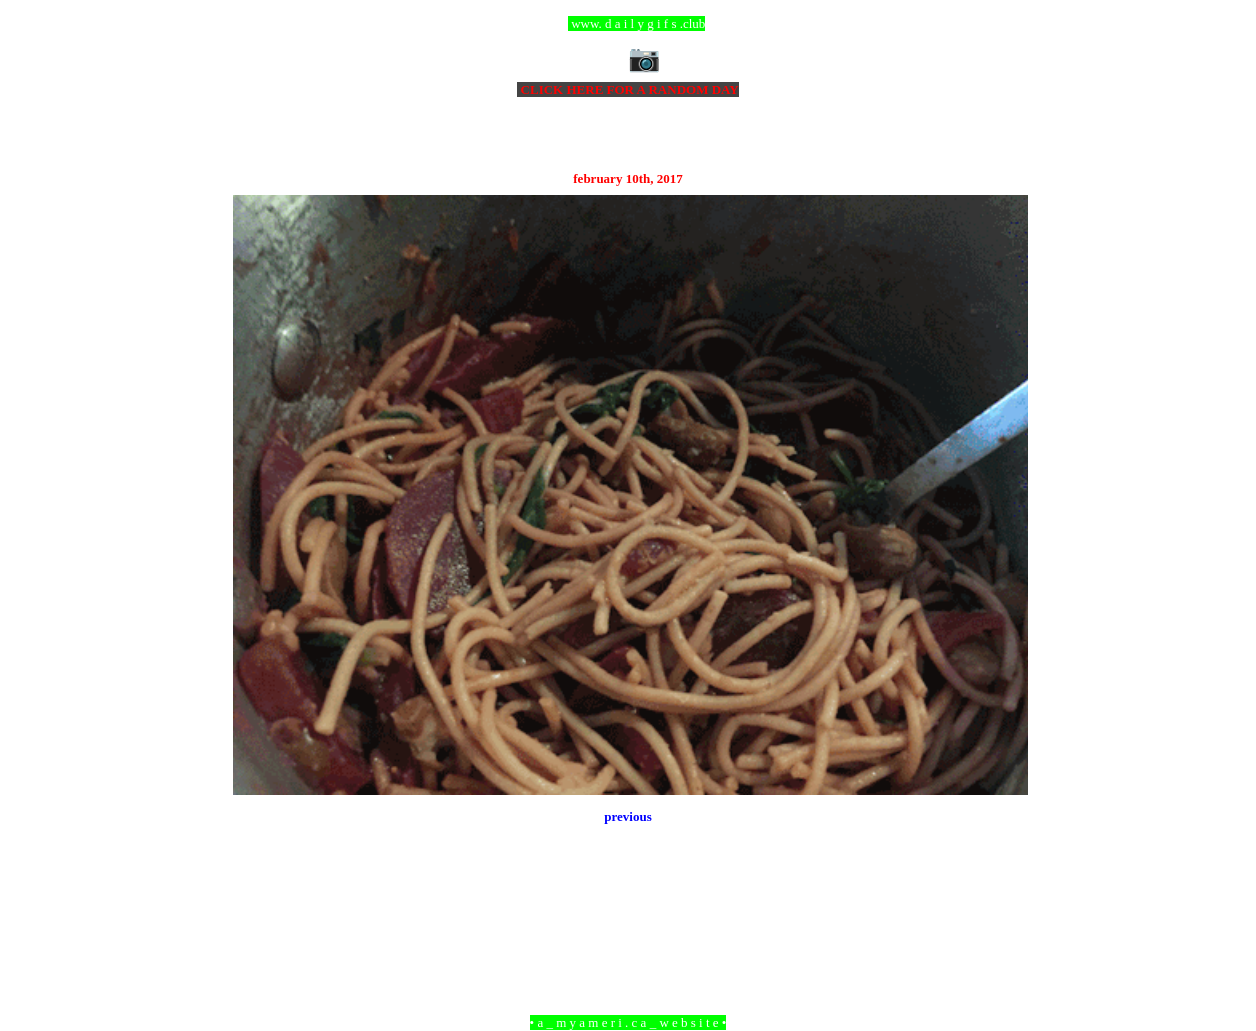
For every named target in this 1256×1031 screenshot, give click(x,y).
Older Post (1000, 913)
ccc (628, 23)
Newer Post (258, 913)
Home (631, 913)
